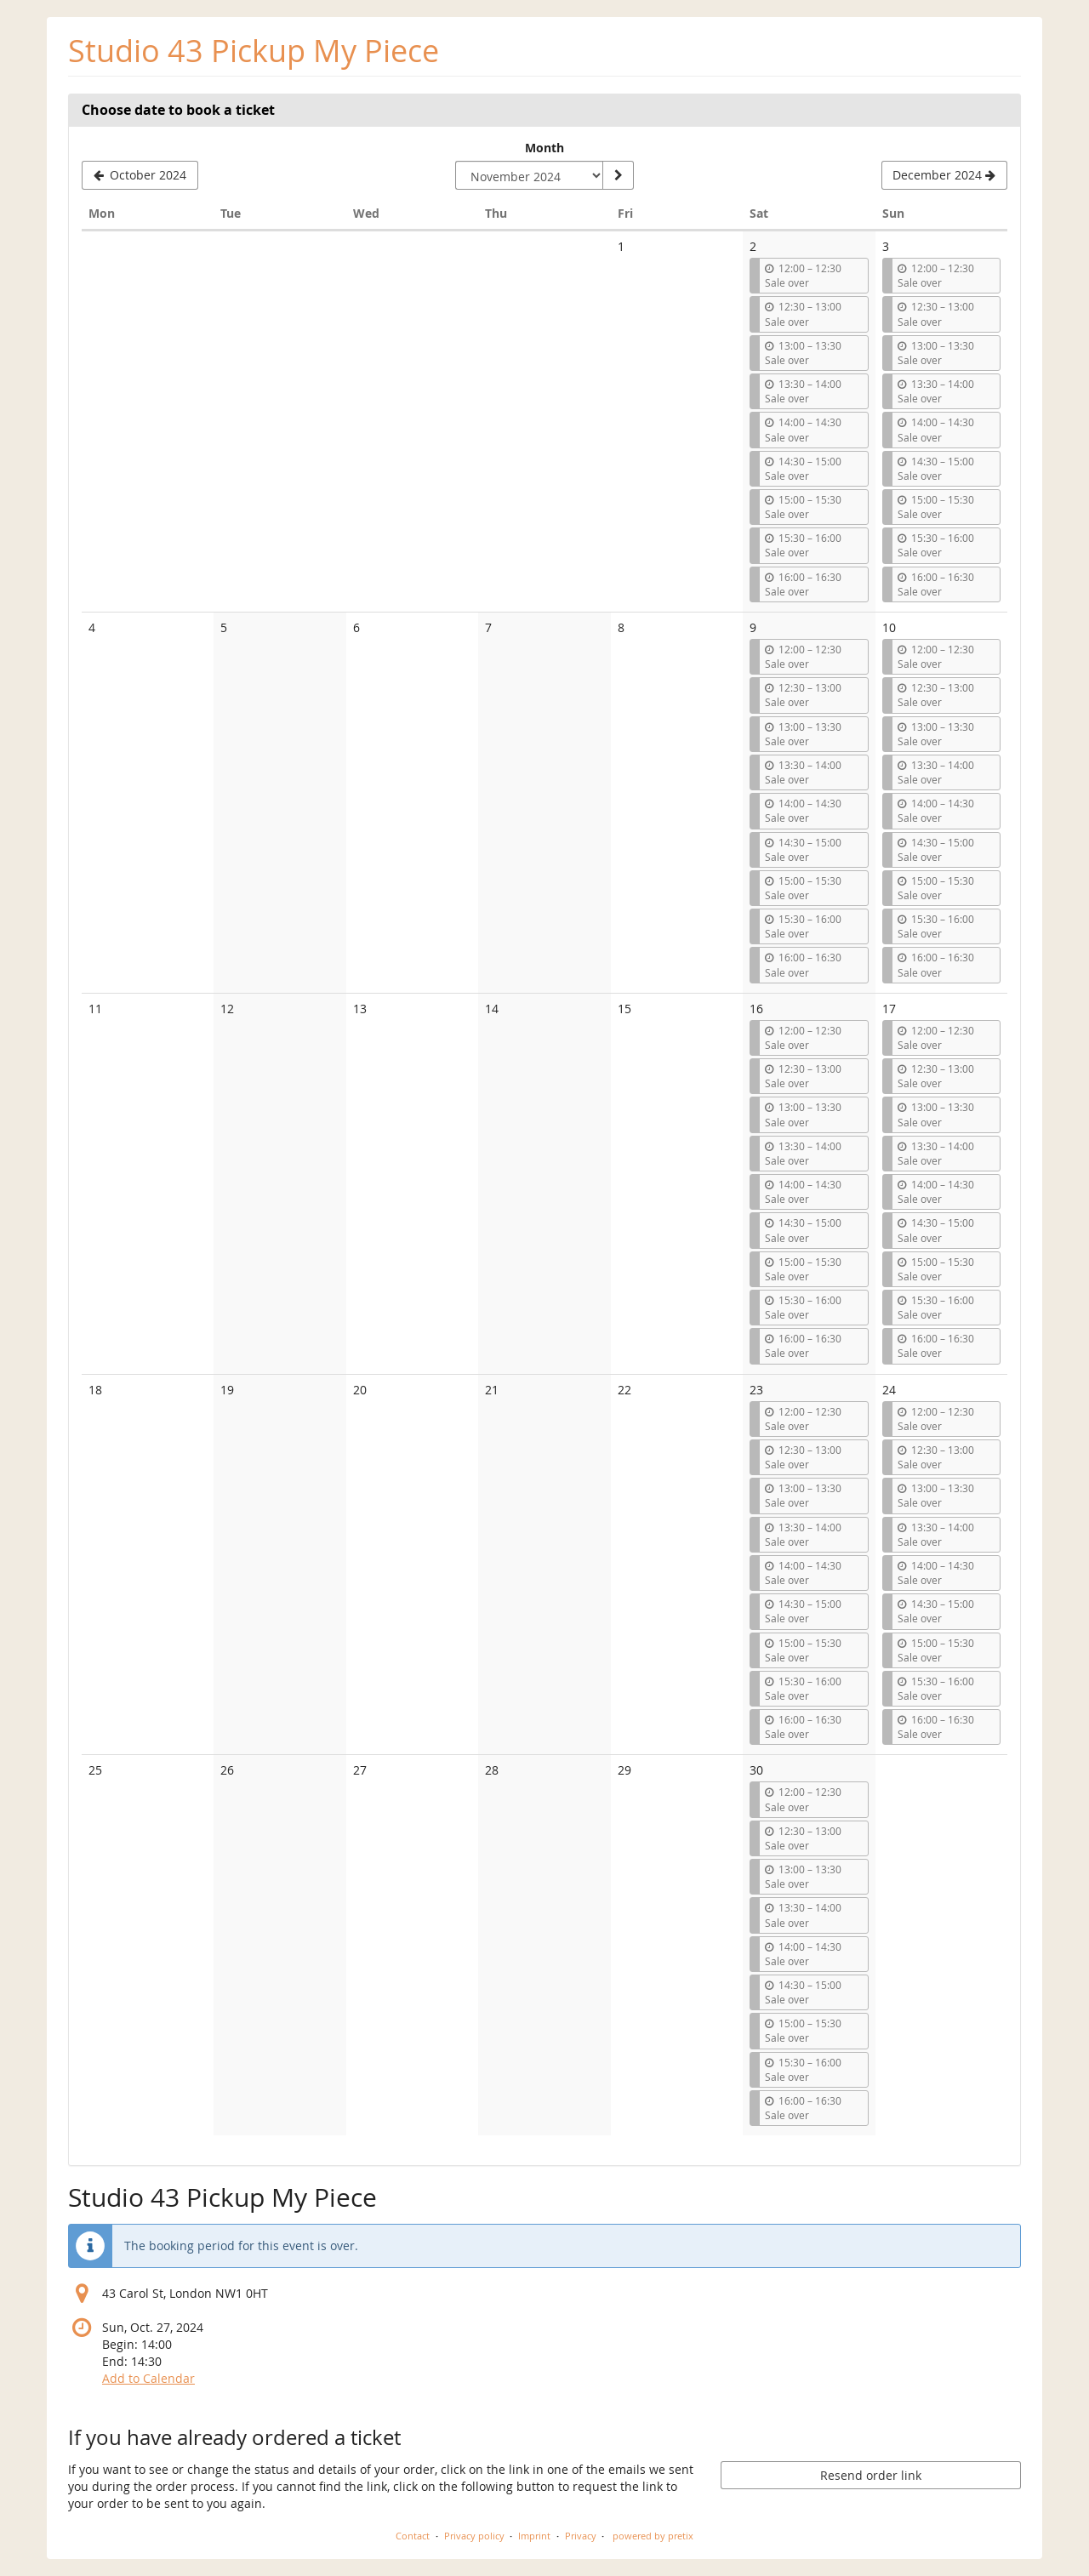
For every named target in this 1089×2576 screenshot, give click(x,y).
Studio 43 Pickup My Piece (253, 50)
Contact (413, 2535)
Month (544, 148)
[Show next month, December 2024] (944, 175)
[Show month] (617, 175)
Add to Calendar (148, 2378)
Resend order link (870, 2475)
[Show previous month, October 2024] (140, 175)
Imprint (534, 2535)
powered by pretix (653, 2535)
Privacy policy (474, 2535)
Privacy (580, 2535)
